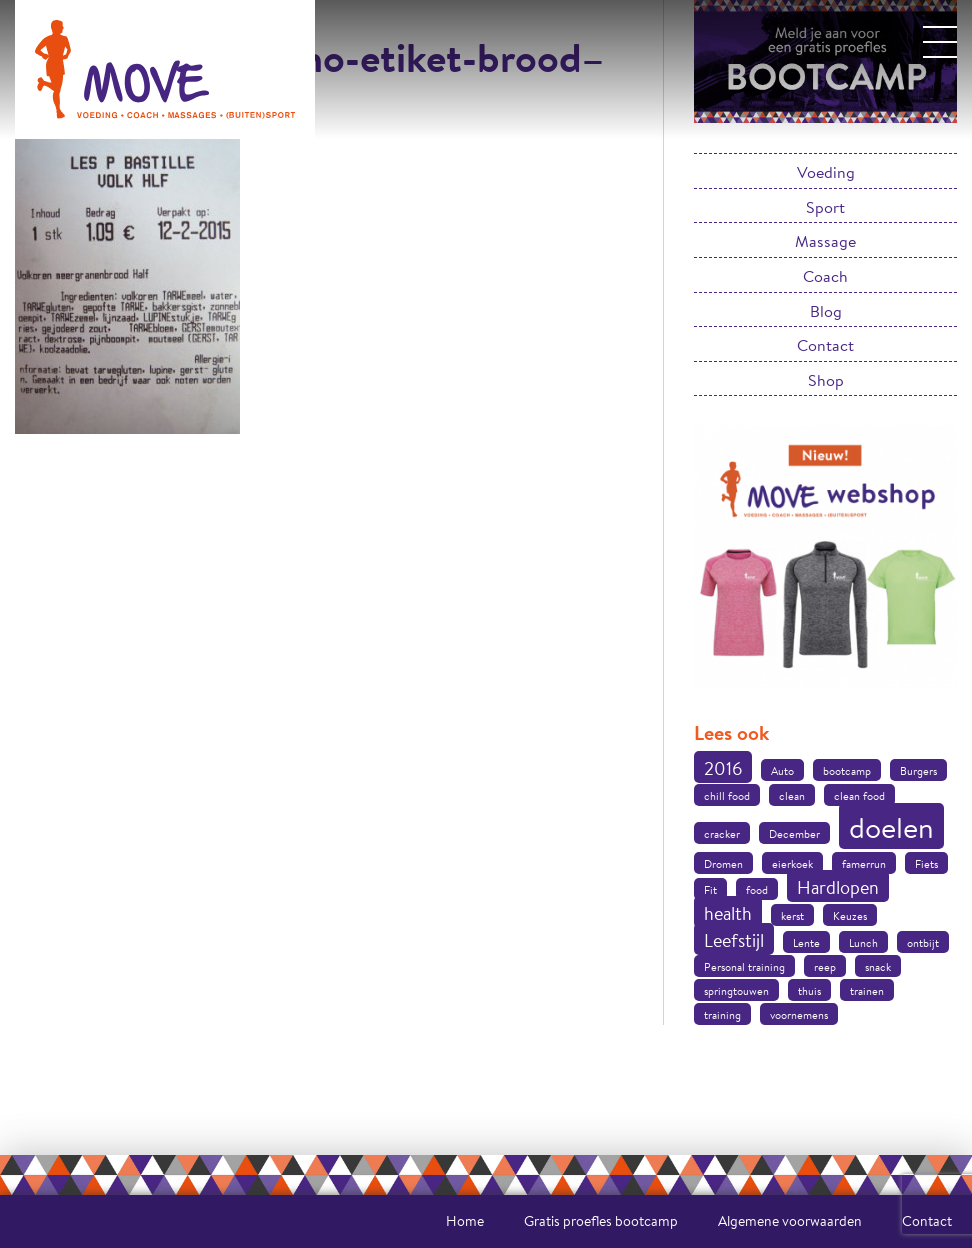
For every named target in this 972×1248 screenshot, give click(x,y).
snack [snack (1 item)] (878, 967)
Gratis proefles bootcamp (601, 1221)
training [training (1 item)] (722, 1015)
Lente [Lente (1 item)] (806, 943)
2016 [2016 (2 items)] (723, 768)
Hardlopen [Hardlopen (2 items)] (838, 887)
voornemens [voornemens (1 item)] (799, 1015)
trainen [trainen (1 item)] (867, 991)
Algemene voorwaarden (790, 1221)
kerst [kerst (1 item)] (792, 916)
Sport (825, 206)
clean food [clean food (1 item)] (859, 796)
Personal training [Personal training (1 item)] (744, 967)
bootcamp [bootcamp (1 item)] (847, 771)
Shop (826, 379)
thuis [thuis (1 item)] (809, 991)
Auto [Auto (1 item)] (782, 771)
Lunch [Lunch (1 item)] (863, 943)
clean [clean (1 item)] (792, 796)
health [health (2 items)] (728, 913)
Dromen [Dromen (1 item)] (723, 864)
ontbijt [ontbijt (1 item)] (923, 943)
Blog (826, 310)
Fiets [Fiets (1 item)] (926, 864)
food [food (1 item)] (757, 890)
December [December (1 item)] (794, 834)
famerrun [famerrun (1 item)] (864, 864)
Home (465, 1221)
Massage (825, 240)
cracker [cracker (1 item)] (722, 834)
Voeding (826, 171)
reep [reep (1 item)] (825, 967)
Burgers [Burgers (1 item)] (918, 771)
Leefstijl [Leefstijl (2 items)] (734, 940)
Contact (825, 344)
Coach (825, 275)
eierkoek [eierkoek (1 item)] (792, 864)
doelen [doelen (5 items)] (891, 827)
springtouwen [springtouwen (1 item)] (736, 991)
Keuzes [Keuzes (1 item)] (850, 916)
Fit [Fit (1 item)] (710, 890)
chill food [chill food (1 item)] (727, 796)
